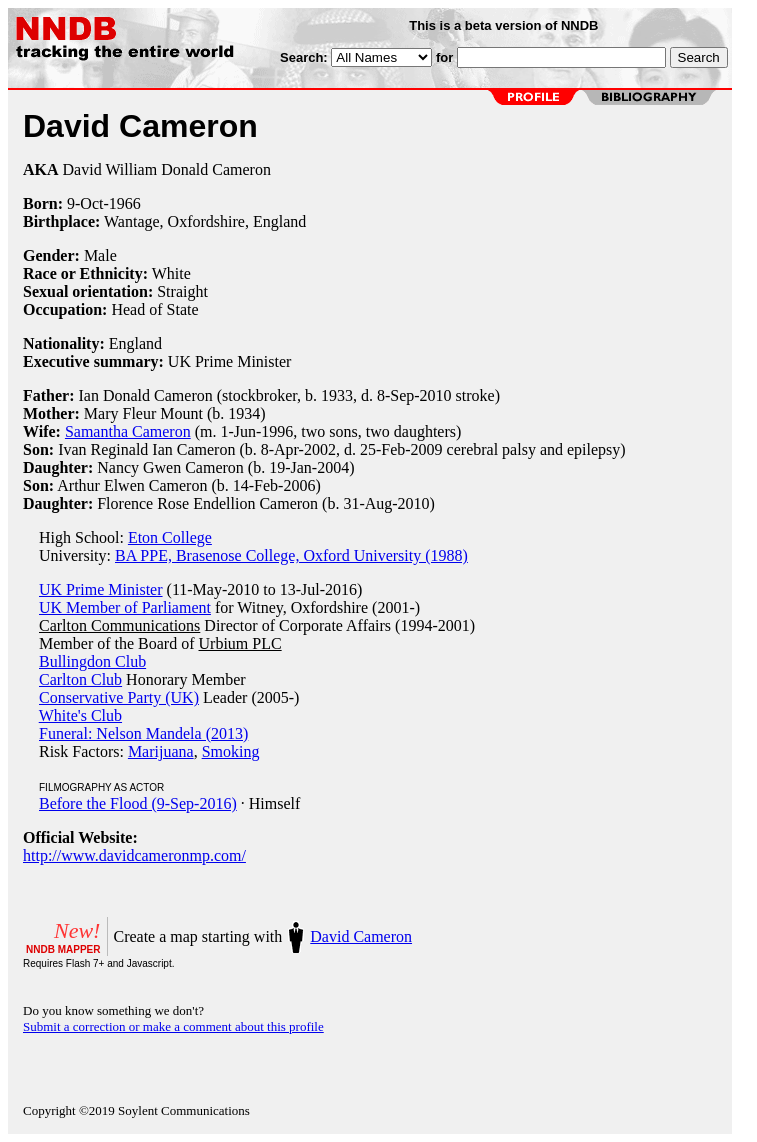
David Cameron (361, 936)
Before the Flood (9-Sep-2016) (138, 803)
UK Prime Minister (101, 589)
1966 (125, 203)
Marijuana (161, 751)
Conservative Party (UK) (119, 697)
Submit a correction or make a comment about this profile (173, 1026)
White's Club (80, 715)
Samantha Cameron (128, 431)
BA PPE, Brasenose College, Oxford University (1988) (291, 555)
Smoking (231, 751)
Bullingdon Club (92, 661)
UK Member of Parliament (125, 607)
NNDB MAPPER (63, 949)
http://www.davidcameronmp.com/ (134, 855)
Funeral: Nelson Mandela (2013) (143, 733)
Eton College (170, 537)
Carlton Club (80, 679)
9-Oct (85, 203)
